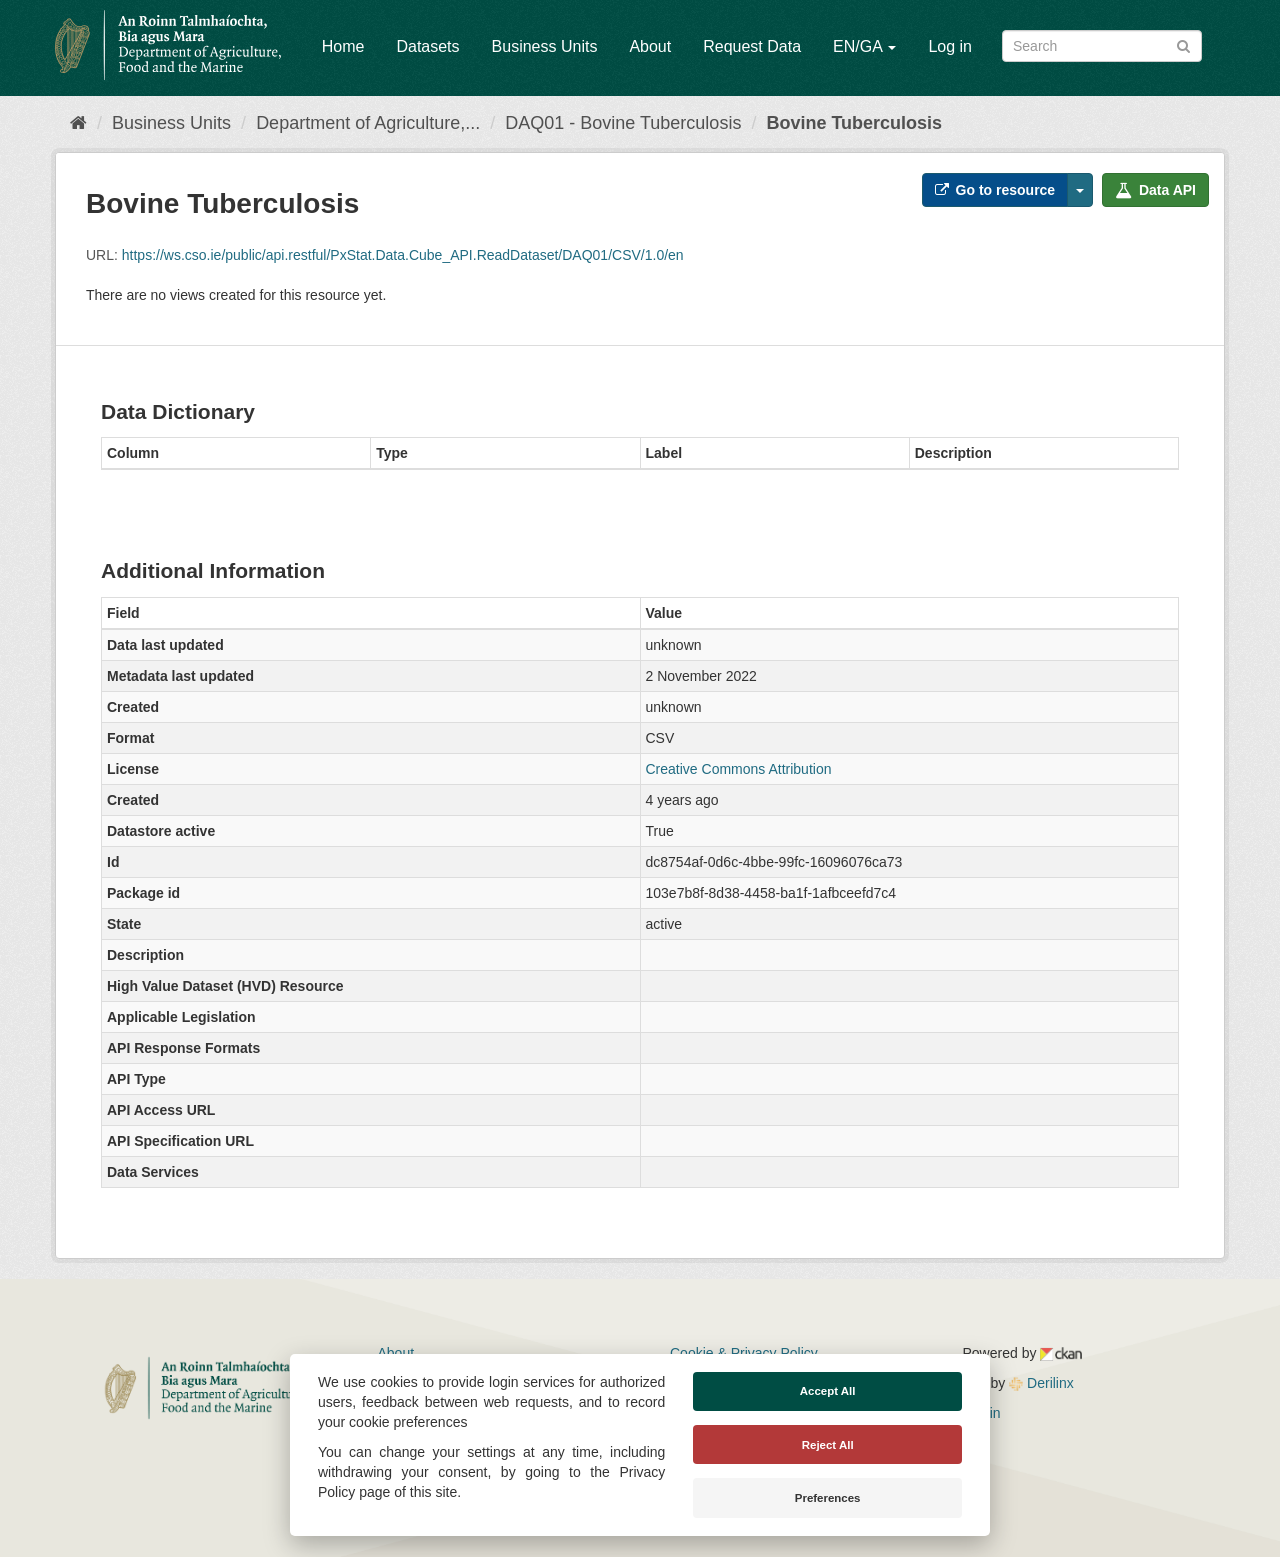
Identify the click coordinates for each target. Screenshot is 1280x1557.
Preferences (828, 1498)
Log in (950, 46)
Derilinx (1041, 1383)
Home (343, 46)
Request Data (752, 46)
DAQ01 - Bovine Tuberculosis (623, 123)
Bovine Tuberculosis (854, 123)
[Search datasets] (1102, 46)
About (650, 46)
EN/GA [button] (864, 46)
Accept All (828, 1391)
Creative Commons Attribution (739, 769)
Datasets (427, 46)
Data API (1155, 190)
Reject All (828, 1445)
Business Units (545, 46)
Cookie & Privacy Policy (744, 1353)
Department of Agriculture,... (368, 123)
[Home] (78, 123)
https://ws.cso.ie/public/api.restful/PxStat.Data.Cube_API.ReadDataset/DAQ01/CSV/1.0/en (403, 255)
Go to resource (995, 190)
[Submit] (1183, 44)
